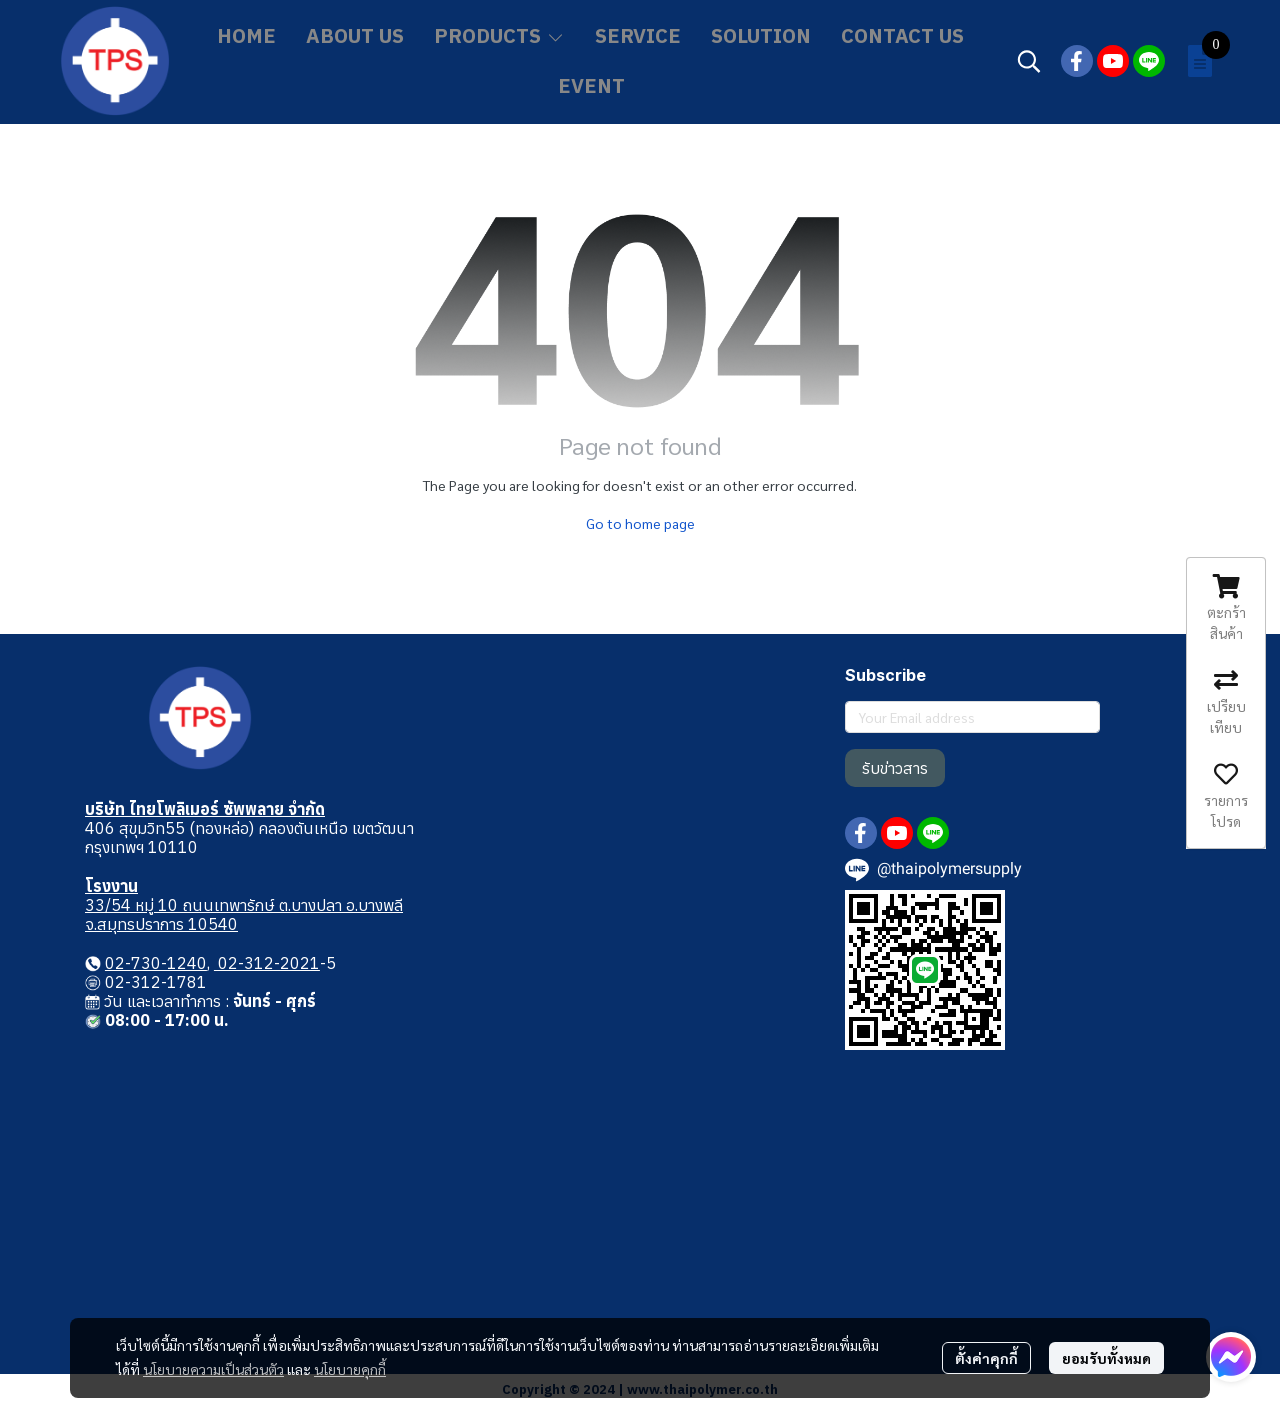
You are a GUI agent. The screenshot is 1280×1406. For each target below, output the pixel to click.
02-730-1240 (156, 963)
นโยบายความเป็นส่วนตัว (213, 1369)
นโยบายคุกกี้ (350, 1369)
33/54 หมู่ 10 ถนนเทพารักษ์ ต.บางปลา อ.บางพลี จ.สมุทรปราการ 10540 (244, 914)
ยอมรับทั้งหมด (1106, 1358)
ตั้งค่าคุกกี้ (986, 1358)
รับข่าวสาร (895, 768)
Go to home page (640, 523)
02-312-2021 (267, 963)
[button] (1029, 61)
